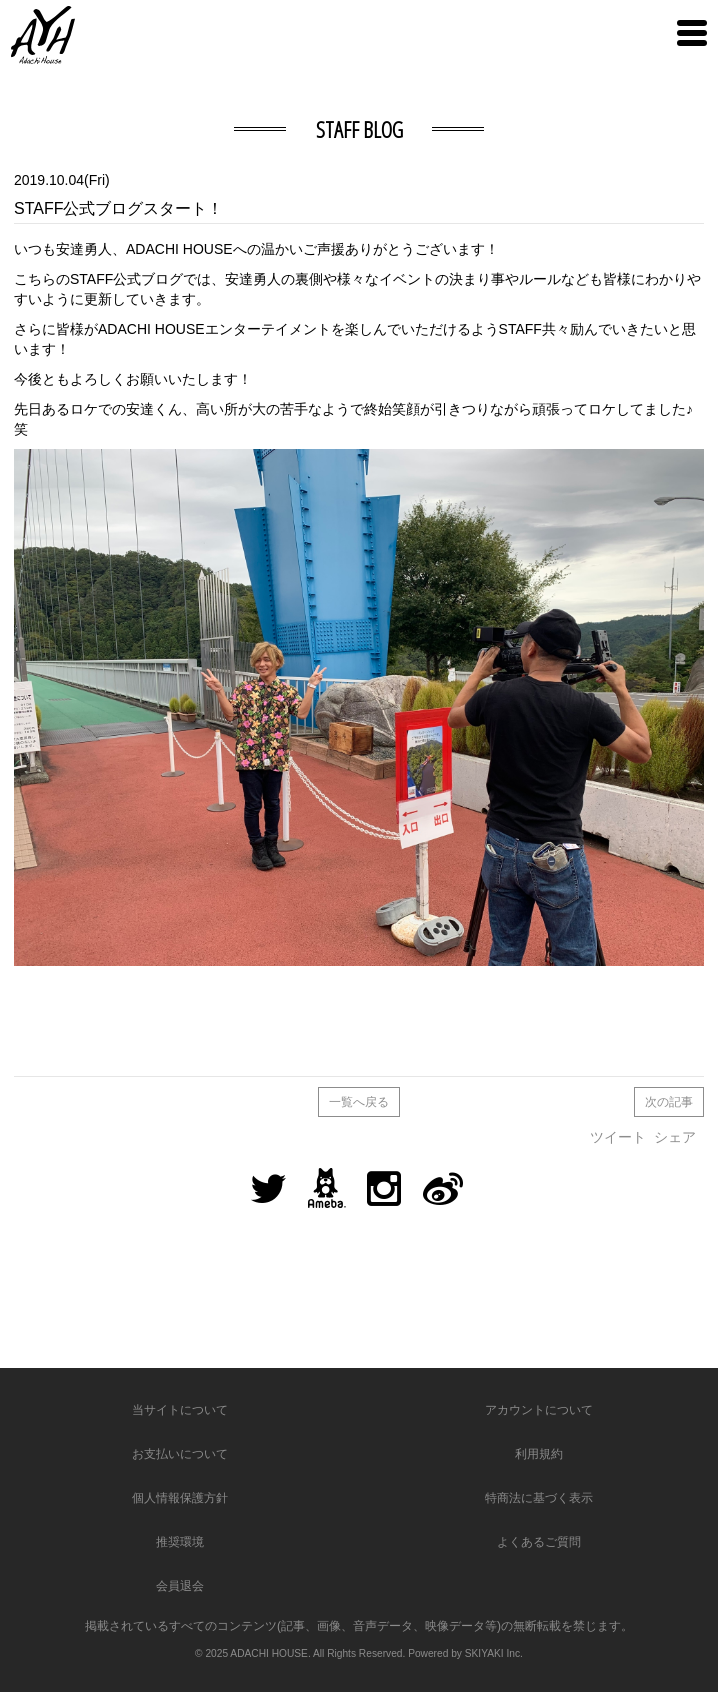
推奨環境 (180, 1542)
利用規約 (539, 1454)
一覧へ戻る (359, 1102)
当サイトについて (180, 1410)
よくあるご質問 (539, 1542)
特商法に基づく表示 (539, 1498)
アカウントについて (539, 1410)
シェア (675, 1137)
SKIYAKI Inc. (494, 1653)
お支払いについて (180, 1454)
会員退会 (180, 1586)
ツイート (618, 1137)
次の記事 (669, 1102)
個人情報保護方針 (180, 1498)
